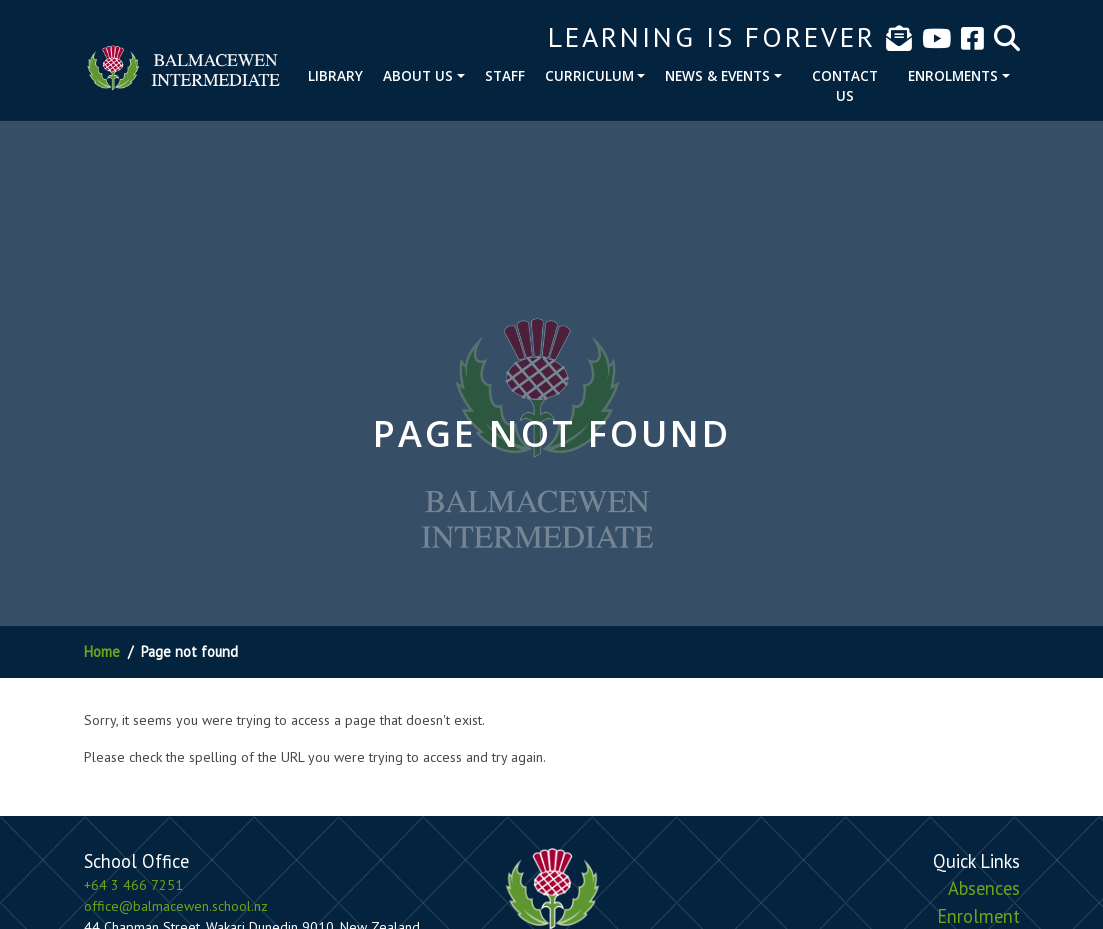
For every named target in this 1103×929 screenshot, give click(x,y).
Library (335, 75)
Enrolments (953, 75)
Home (102, 651)
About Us (418, 75)
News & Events (717, 75)
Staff (505, 75)
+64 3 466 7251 (133, 885)
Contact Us (845, 85)
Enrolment (978, 916)
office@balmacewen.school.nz (176, 906)
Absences (984, 888)
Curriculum (589, 75)
